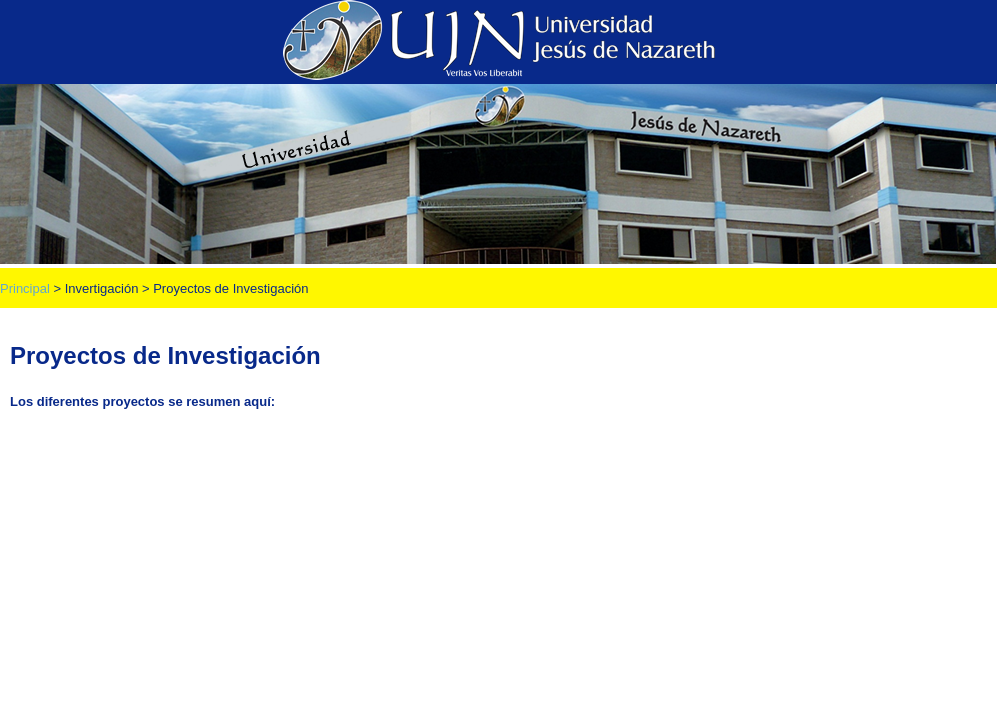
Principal (25, 288)
